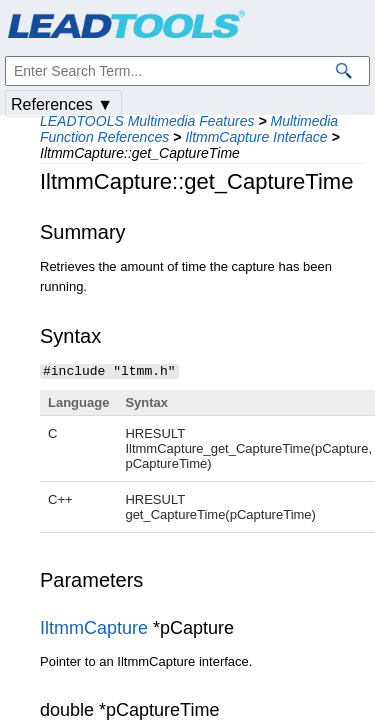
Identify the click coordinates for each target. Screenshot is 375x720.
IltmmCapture (94, 627)
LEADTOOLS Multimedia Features (147, 121)
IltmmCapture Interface (256, 137)
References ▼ (62, 104)
